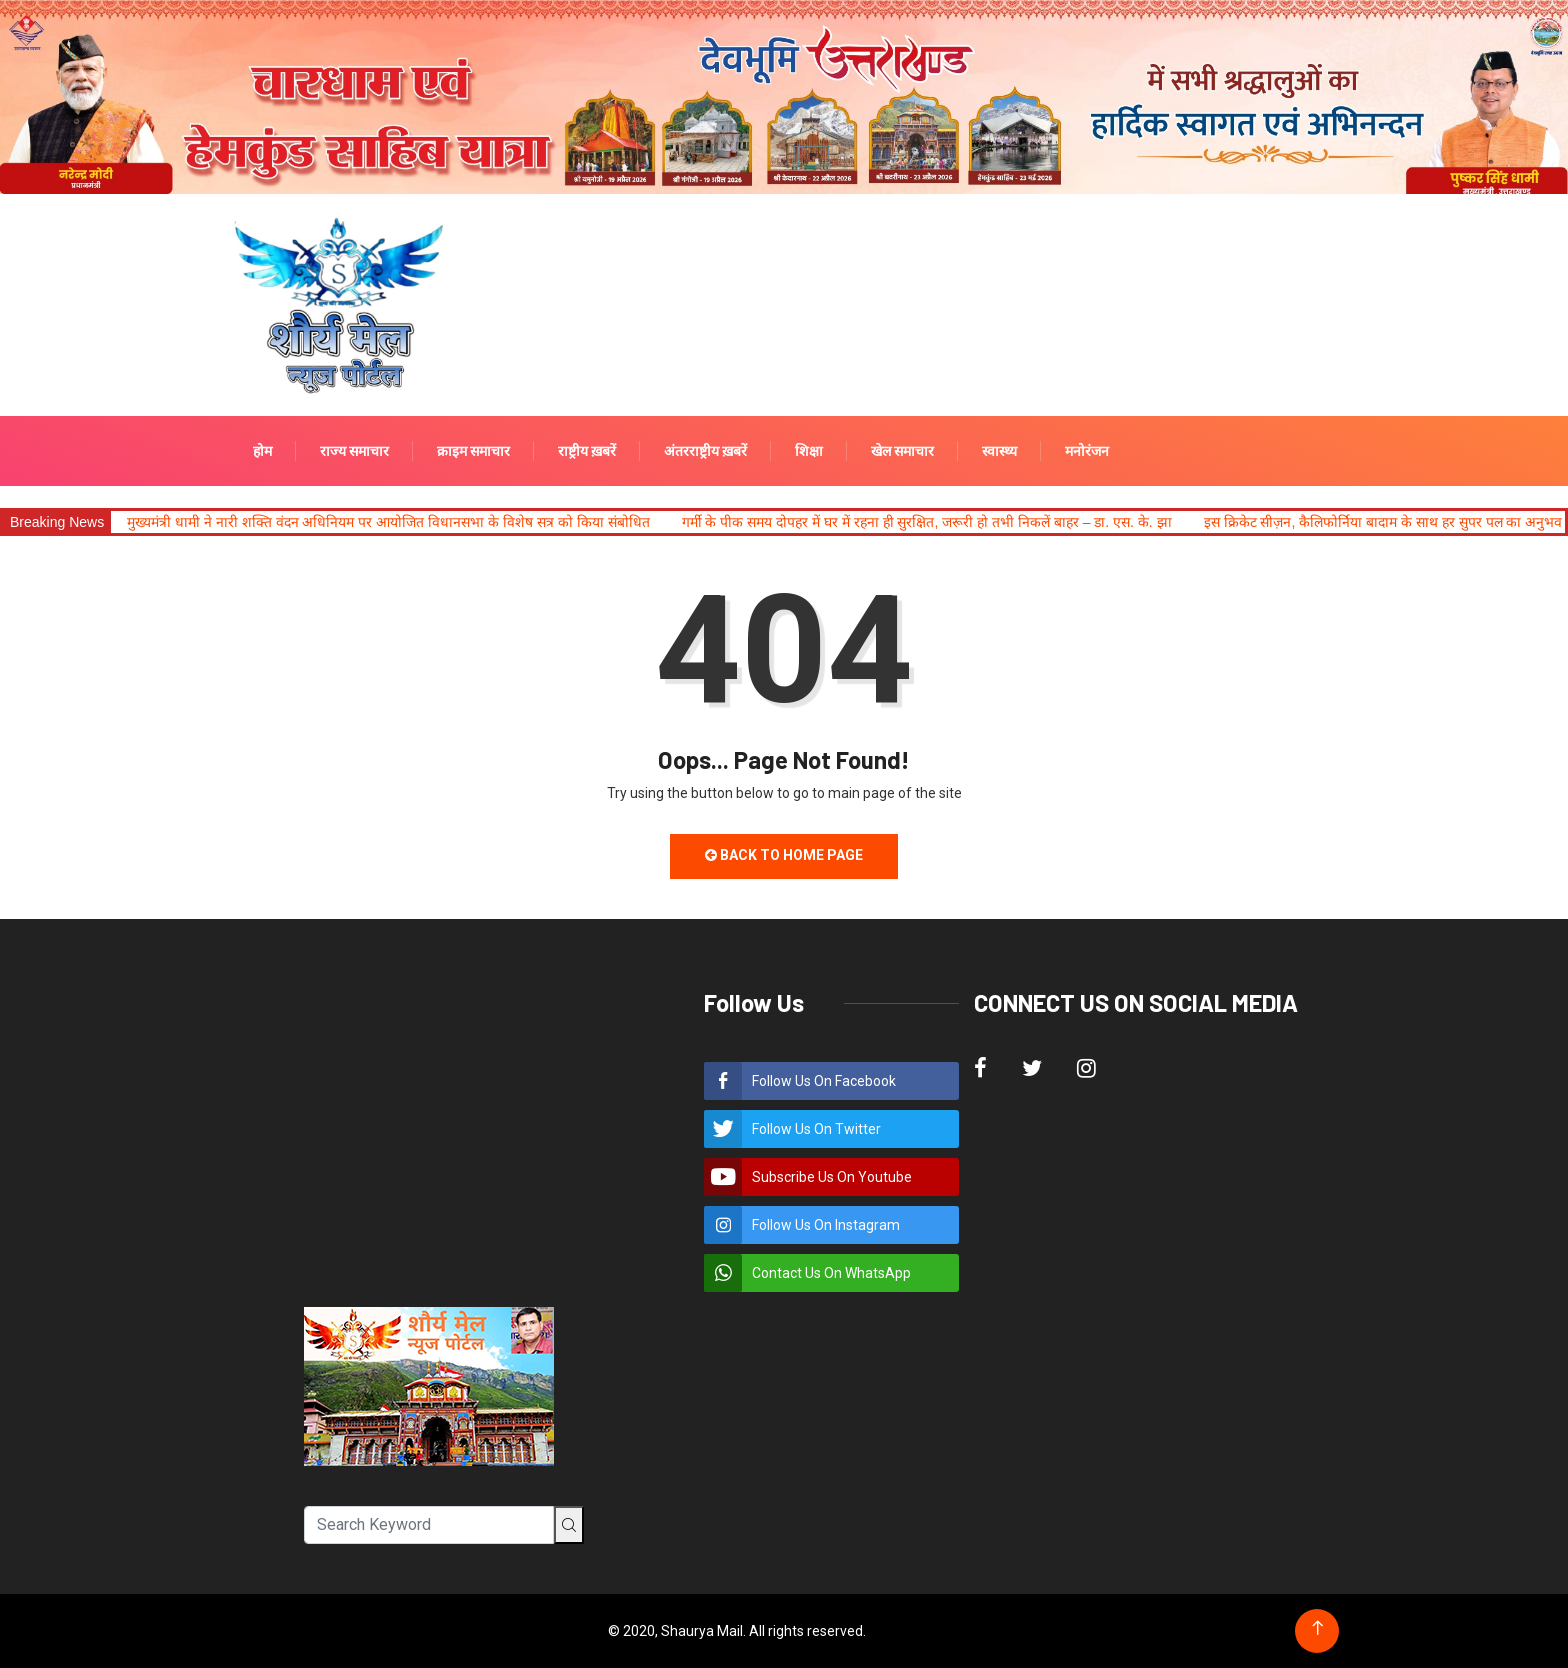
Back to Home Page (784, 855)
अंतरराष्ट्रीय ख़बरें (705, 451)
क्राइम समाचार (473, 451)
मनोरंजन (1087, 451)
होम (262, 451)
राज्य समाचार (354, 451)
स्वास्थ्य (999, 451)
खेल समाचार (902, 451)
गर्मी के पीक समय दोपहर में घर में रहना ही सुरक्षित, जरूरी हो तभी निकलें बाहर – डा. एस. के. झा (927, 522)
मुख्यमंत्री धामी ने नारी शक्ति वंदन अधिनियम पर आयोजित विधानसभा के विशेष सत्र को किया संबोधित (388, 522)
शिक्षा (809, 451)
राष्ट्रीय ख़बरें (587, 451)
